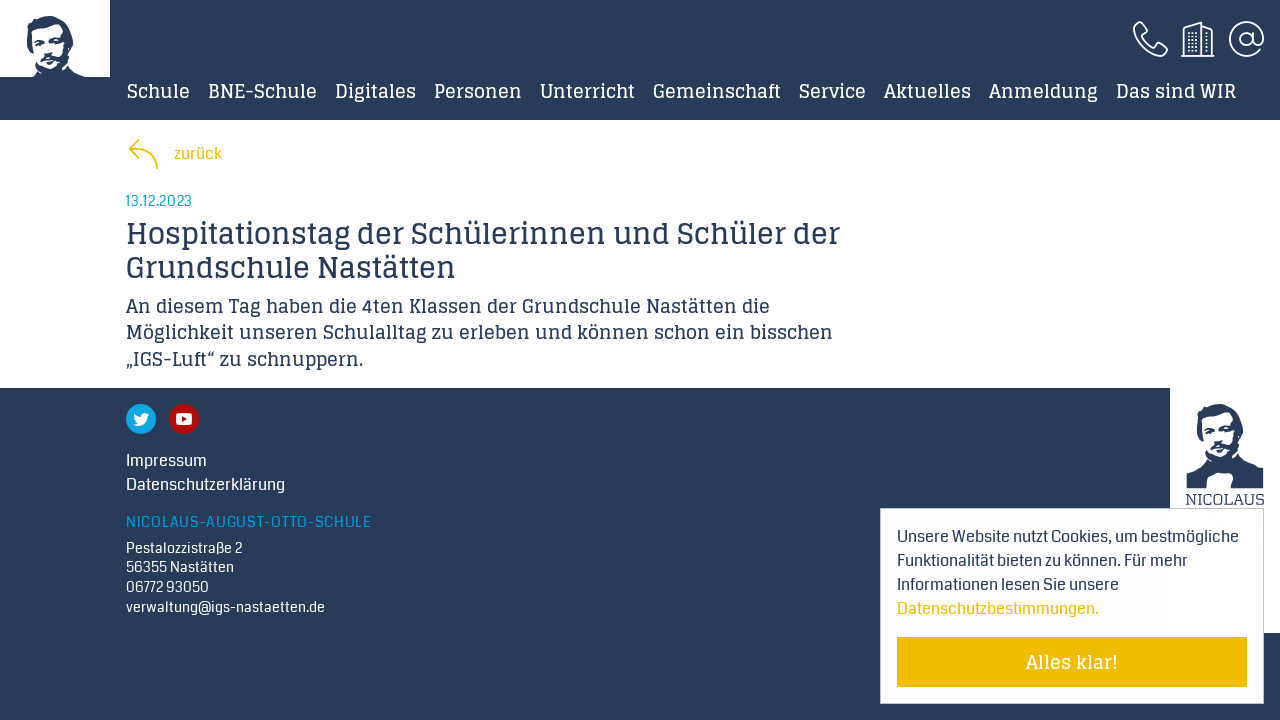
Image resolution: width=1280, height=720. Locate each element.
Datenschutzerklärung (205, 484)
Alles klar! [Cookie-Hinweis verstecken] (1072, 662)
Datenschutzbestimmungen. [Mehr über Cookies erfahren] (998, 608)
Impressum (166, 460)
